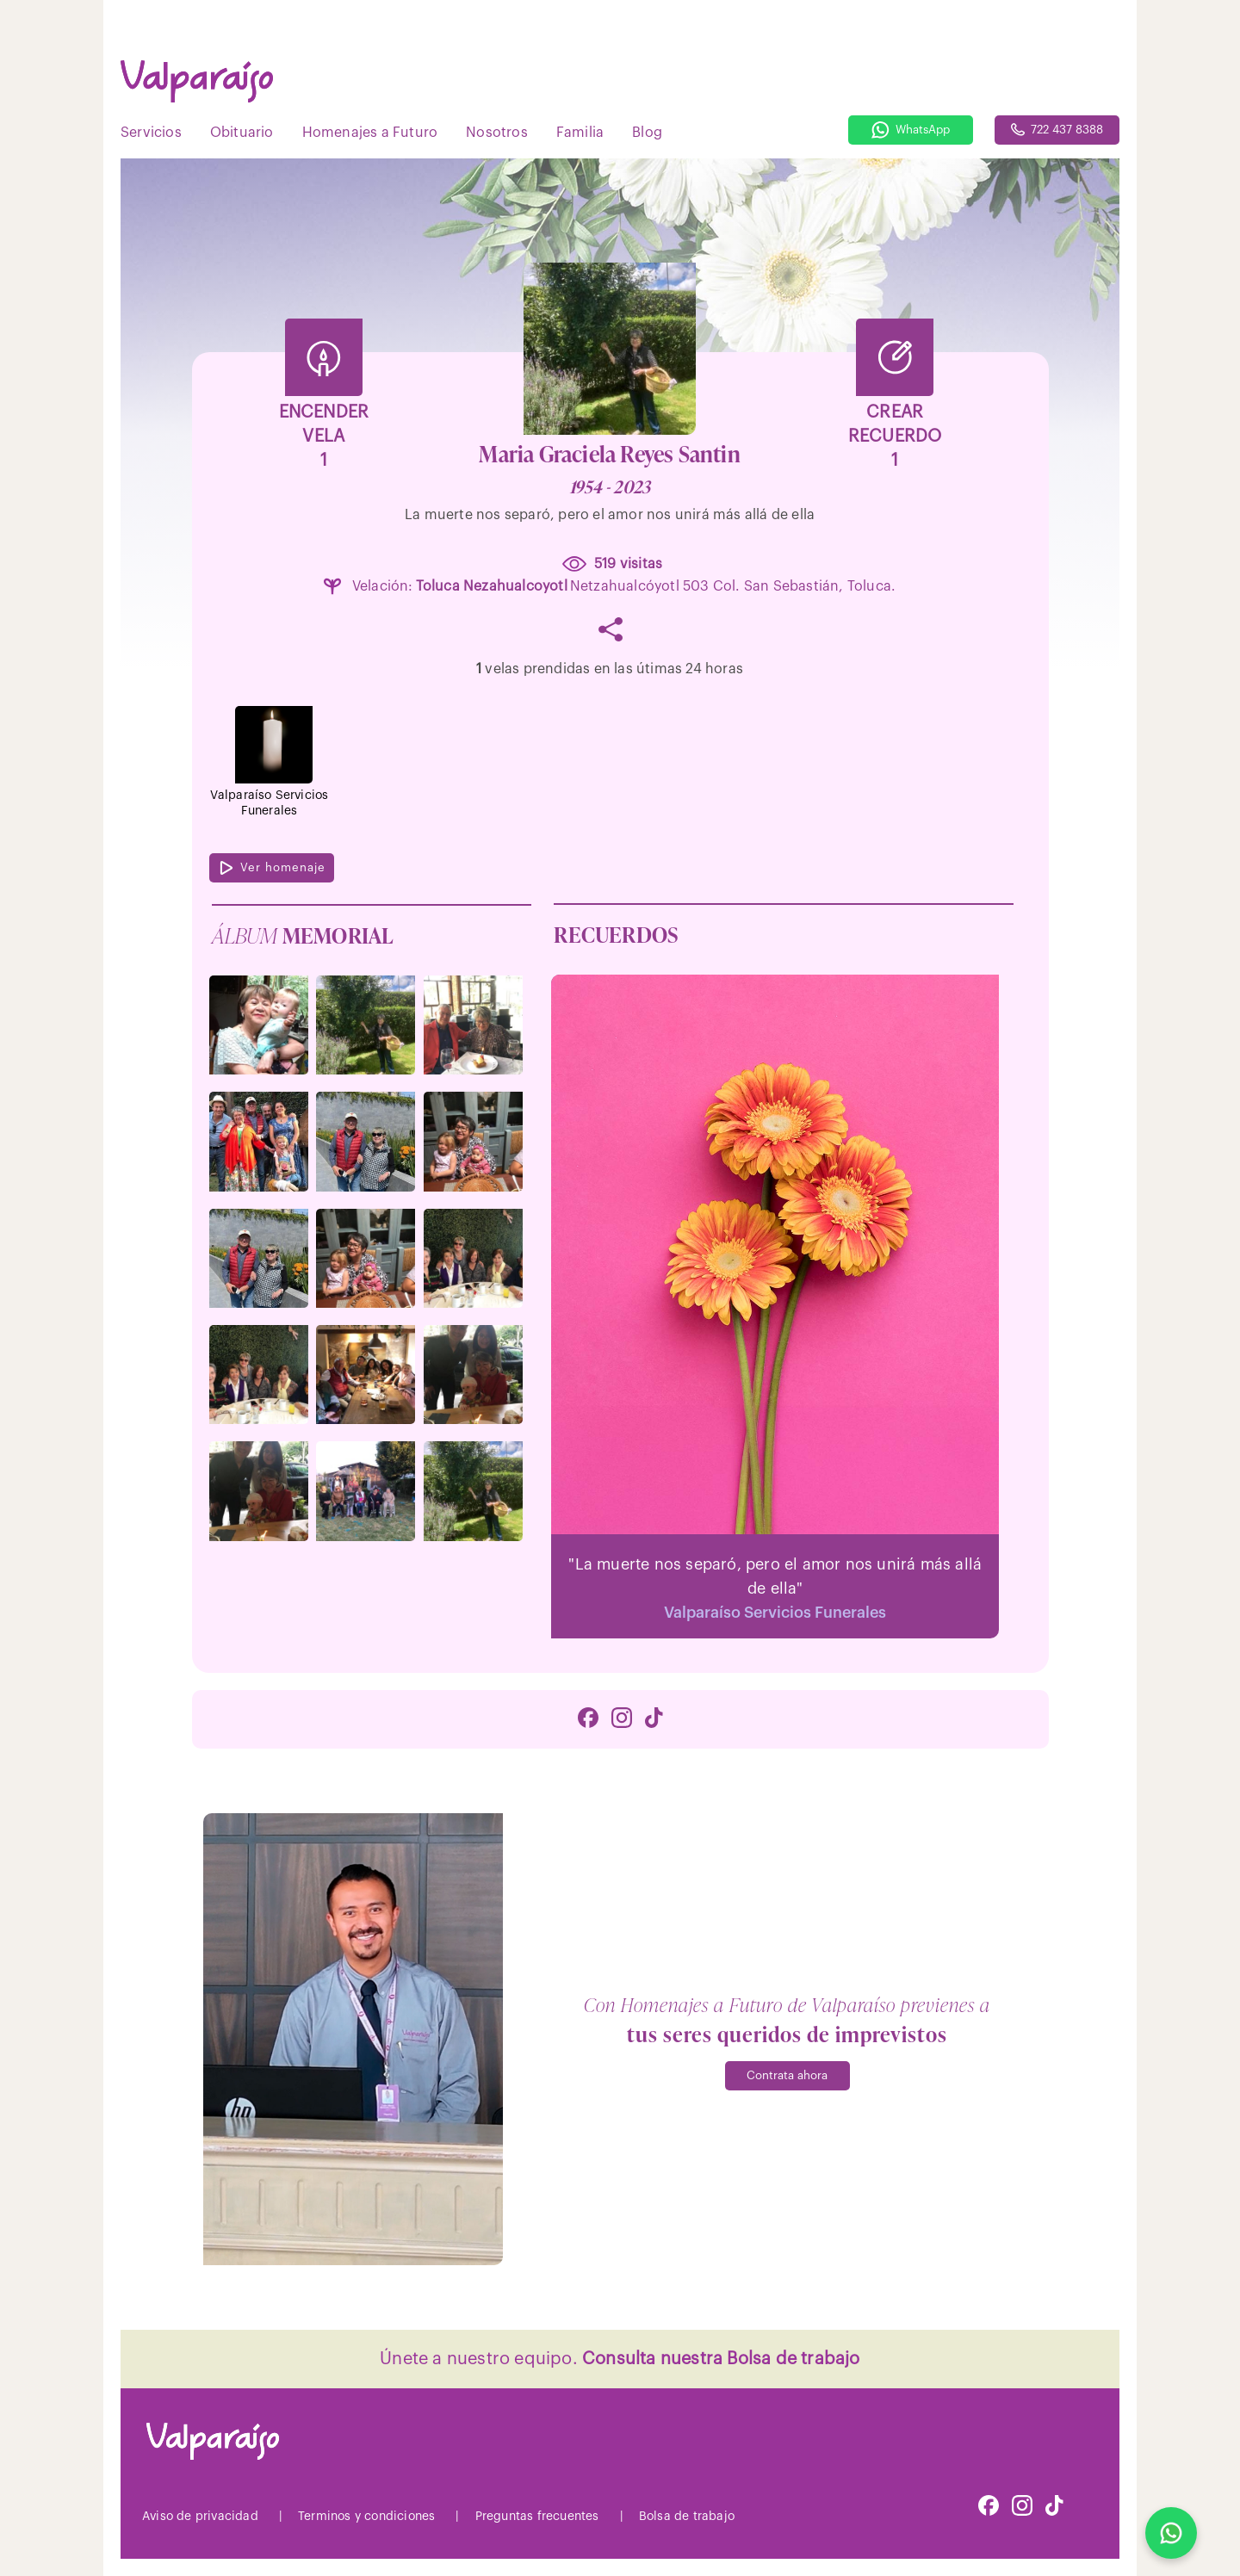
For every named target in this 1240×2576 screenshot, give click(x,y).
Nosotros (497, 132)
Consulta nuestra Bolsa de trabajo (721, 2359)
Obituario (242, 132)
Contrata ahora (787, 2075)
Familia (580, 132)
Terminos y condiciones (366, 2517)
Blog (647, 132)
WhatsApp (910, 130)
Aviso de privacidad (200, 2517)
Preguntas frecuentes (537, 2517)
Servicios (151, 132)
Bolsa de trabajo (687, 2517)
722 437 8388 (1057, 129)
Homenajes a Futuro (370, 132)
